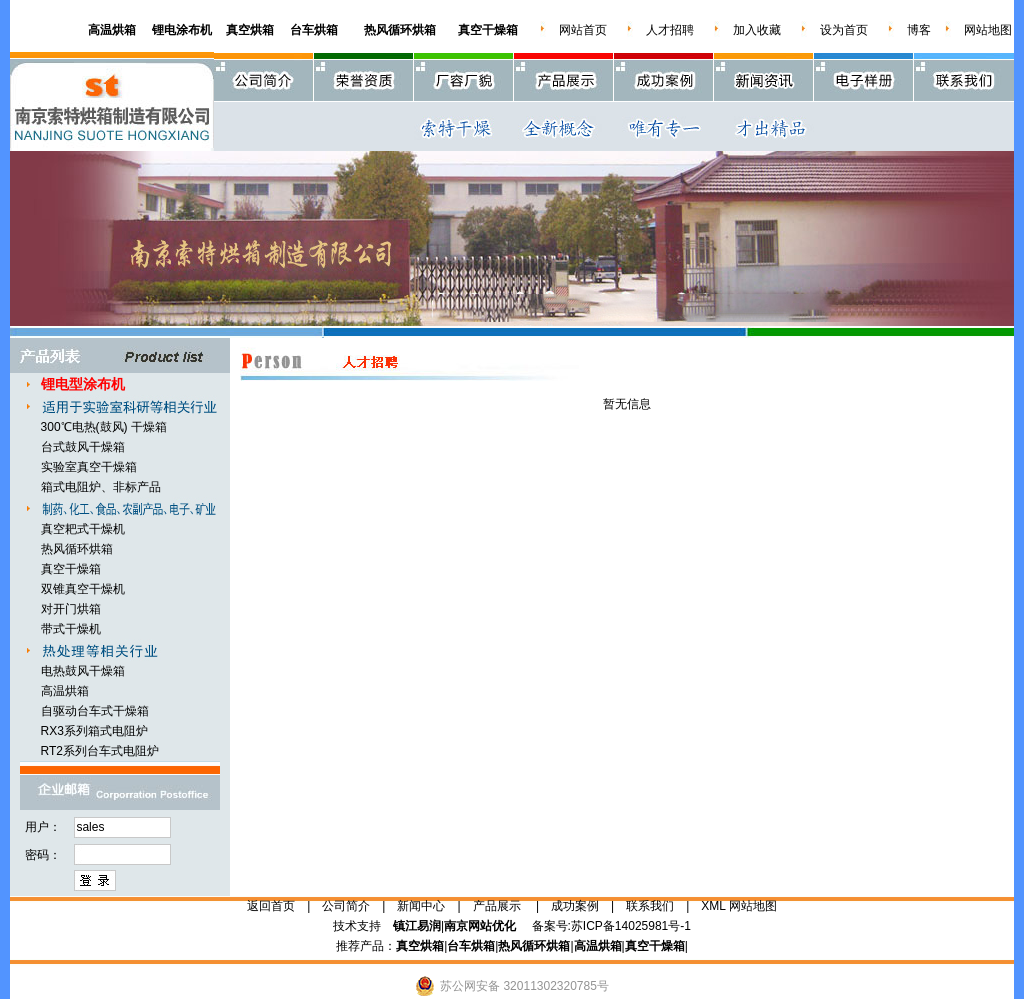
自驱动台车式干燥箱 (95, 711)
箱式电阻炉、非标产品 (101, 487)
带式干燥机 (71, 629)
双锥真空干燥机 (83, 589)
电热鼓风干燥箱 (83, 671)
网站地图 (988, 30)
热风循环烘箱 (77, 549)
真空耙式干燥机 (83, 529)
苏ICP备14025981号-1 (631, 926)
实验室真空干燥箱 (89, 467)
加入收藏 (757, 30)
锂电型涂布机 (83, 384)
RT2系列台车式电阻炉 (100, 751)
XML (713, 906)
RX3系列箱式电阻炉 (94, 731)
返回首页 (271, 906)
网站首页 (583, 30)
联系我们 (650, 906)
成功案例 (575, 906)
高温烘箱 (65, 691)
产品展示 (497, 906)
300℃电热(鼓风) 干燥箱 (104, 427)
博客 (919, 30)
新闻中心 (421, 906)
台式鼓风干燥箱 (83, 447)
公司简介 (346, 906)
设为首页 (844, 30)
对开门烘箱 (71, 609)
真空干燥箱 (71, 569)
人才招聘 (670, 30)
